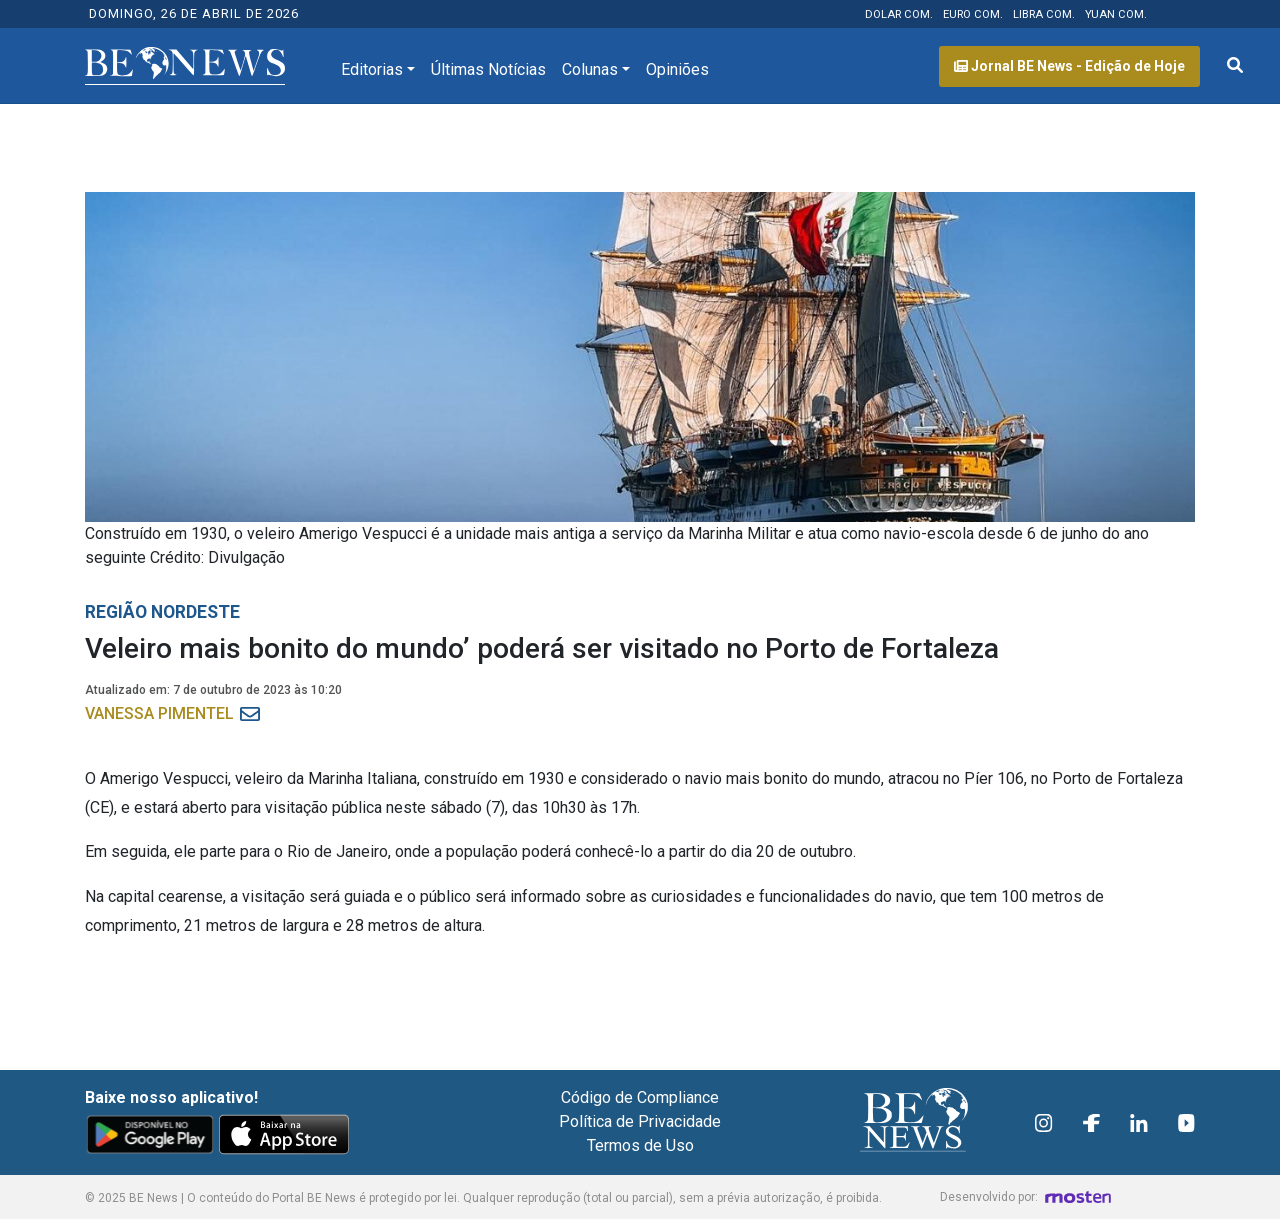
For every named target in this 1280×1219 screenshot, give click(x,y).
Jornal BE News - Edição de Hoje (1069, 66)
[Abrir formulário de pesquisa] (1235, 66)
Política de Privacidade (640, 1121)
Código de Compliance (640, 1097)
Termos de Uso (640, 1145)
